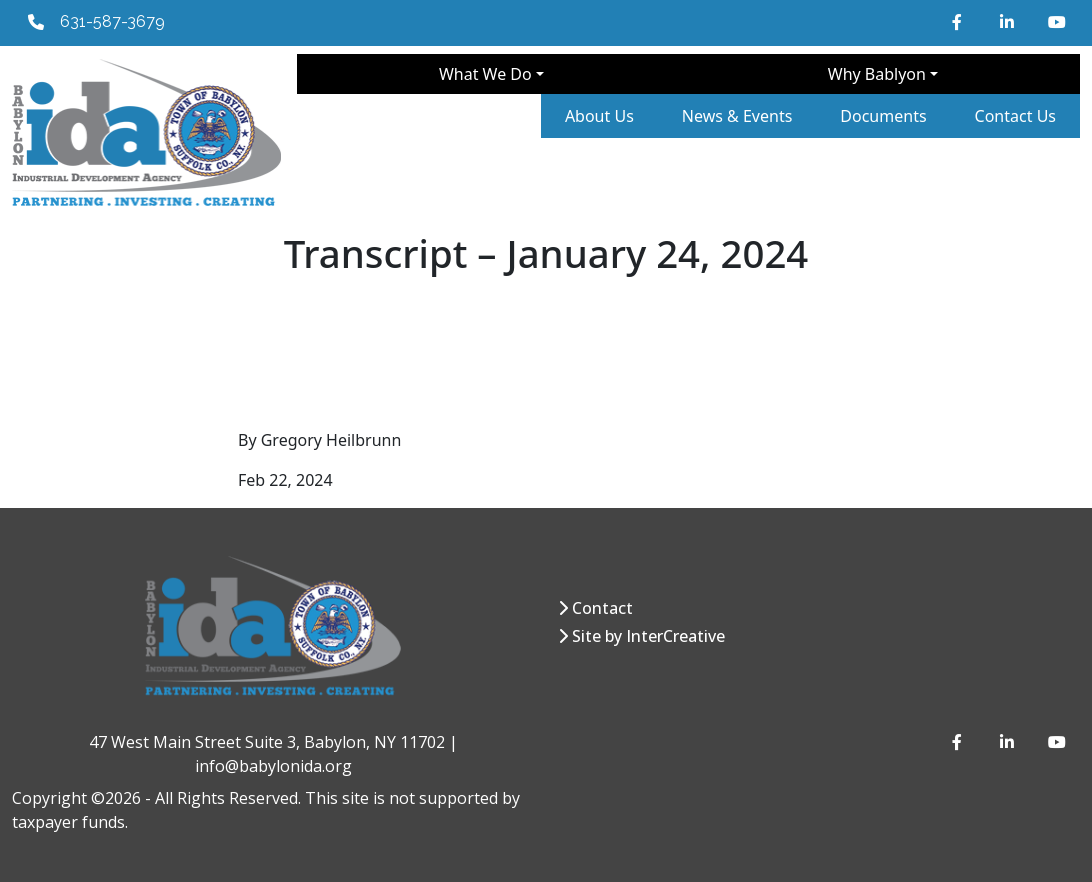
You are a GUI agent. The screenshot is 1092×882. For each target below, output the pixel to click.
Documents (883, 116)
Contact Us (1015, 116)
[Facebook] (960, 22)
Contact (602, 608)
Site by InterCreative (648, 636)
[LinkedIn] (1008, 22)
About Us (599, 116)
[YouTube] (1056, 22)
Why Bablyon (877, 74)
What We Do (485, 74)
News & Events (737, 116)
